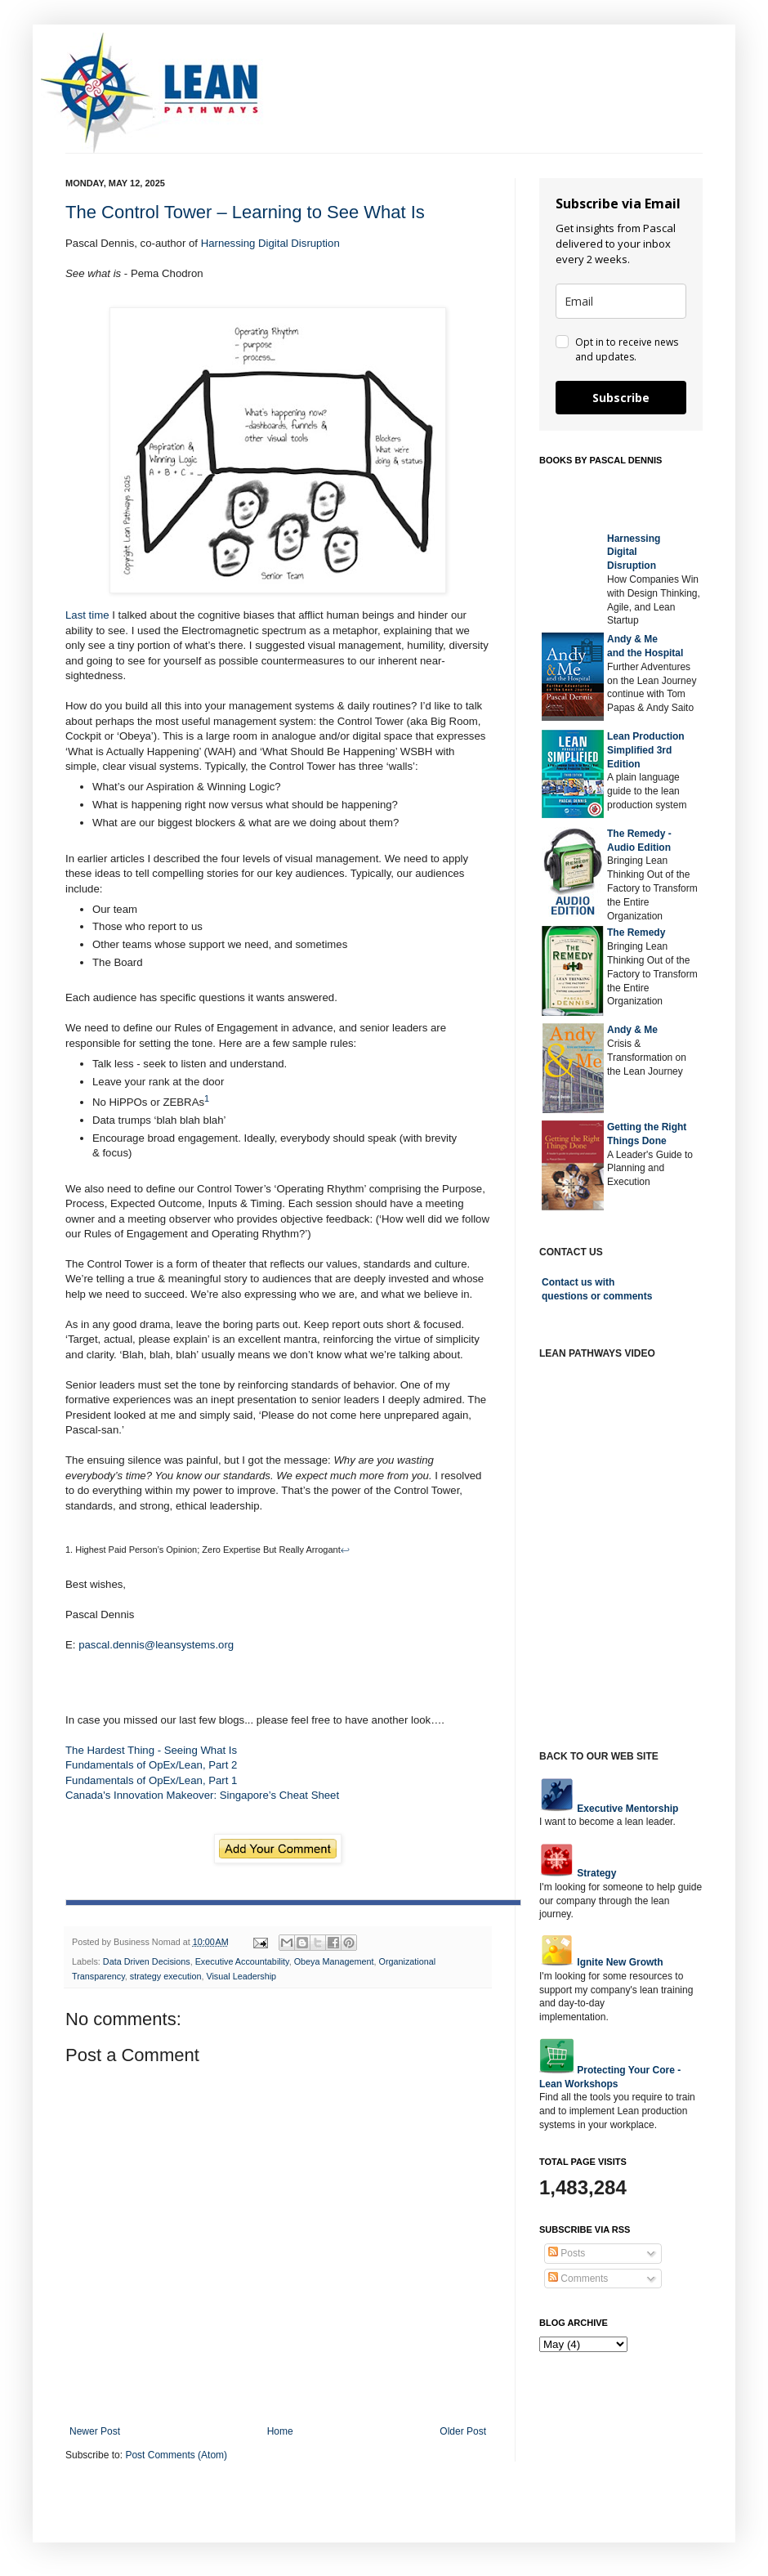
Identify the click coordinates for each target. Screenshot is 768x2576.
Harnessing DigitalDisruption (633, 552)
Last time (87, 615)
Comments (578, 2278)
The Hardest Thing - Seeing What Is (151, 1750)
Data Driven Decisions (146, 1961)
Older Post (463, 2431)
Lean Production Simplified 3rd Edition (646, 750)
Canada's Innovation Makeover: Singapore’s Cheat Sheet (202, 1795)
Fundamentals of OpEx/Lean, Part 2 (151, 1765)
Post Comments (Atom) (176, 2455)
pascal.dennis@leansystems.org (156, 1645)
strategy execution (166, 1976)
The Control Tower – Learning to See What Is (245, 212)
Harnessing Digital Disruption (270, 243)
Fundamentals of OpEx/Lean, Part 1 (151, 1780)
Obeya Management (334, 1961)
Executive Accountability (242, 1961)
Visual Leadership (241, 1976)
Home (280, 2431)
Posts (566, 2253)
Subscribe (621, 397)
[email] (621, 301)
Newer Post (94, 2431)
